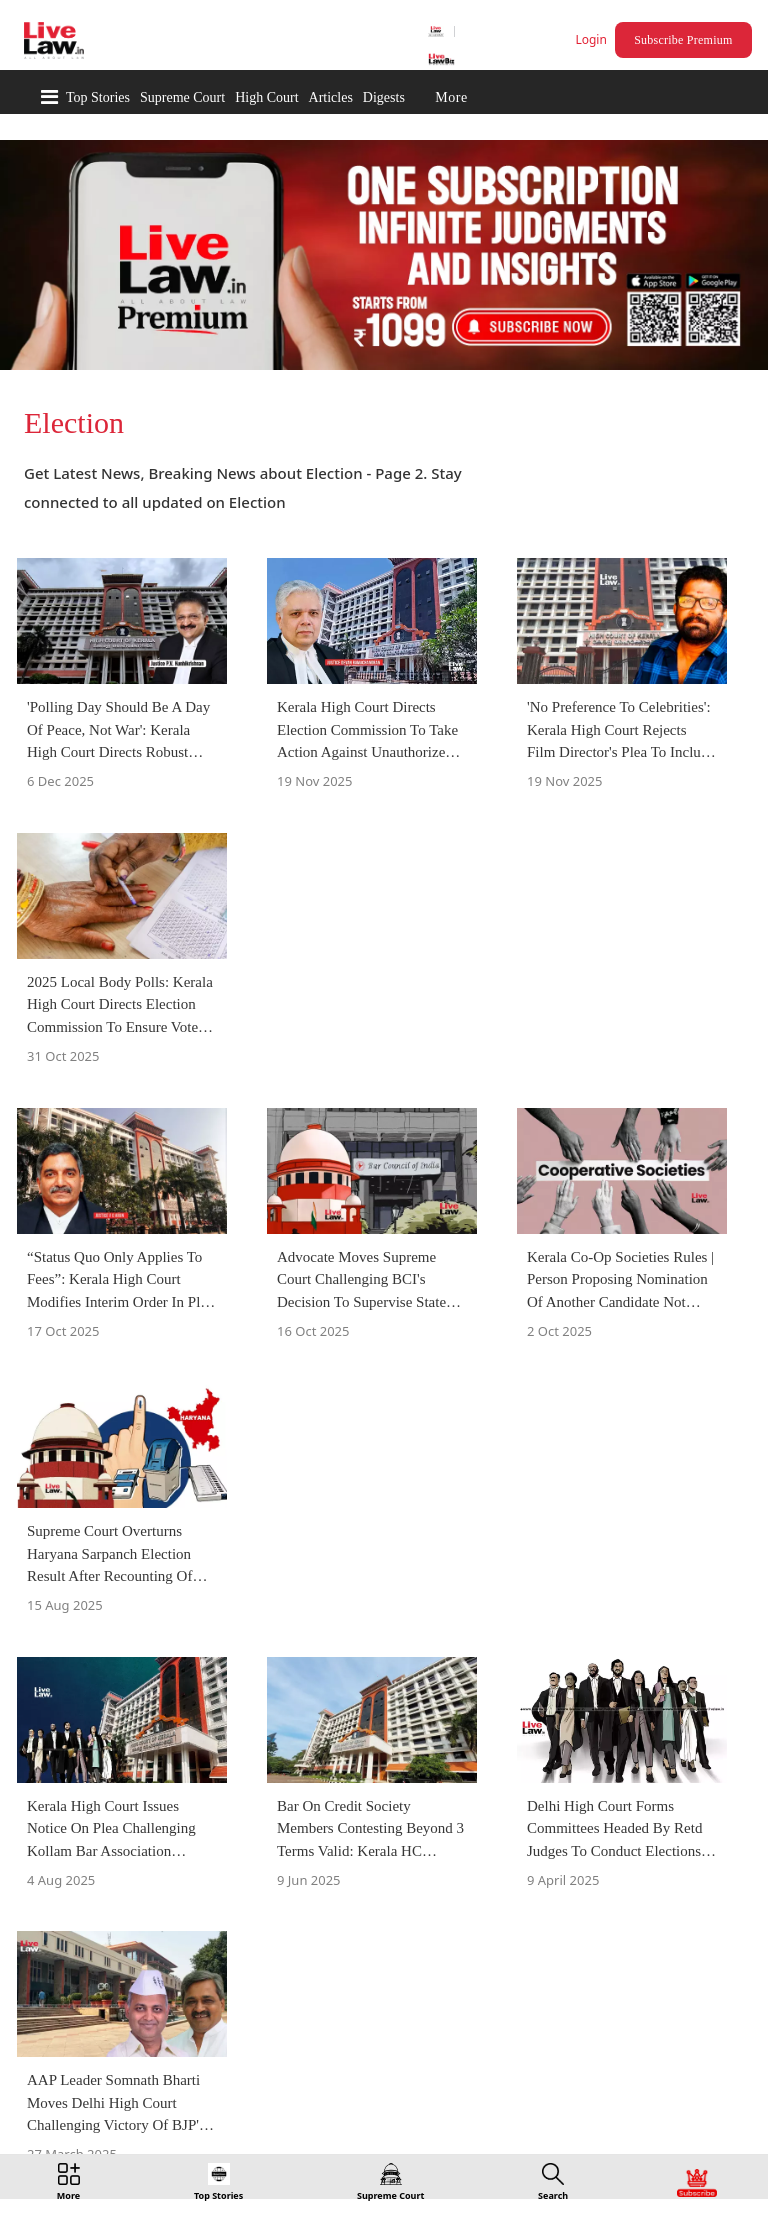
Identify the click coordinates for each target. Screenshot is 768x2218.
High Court (266, 97)
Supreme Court (182, 97)
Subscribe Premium (683, 40)
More (451, 97)
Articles (331, 97)
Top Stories (98, 97)
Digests (384, 97)
